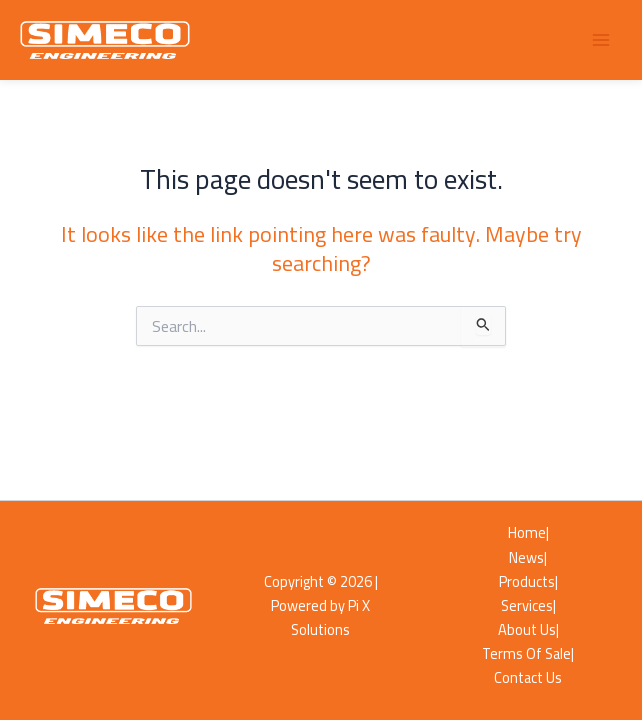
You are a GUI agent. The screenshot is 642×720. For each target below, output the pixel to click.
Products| (528, 582)
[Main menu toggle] (601, 40)
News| (528, 558)
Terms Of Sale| (528, 654)
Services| (528, 606)
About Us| (528, 630)
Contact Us (528, 678)
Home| (528, 533)
